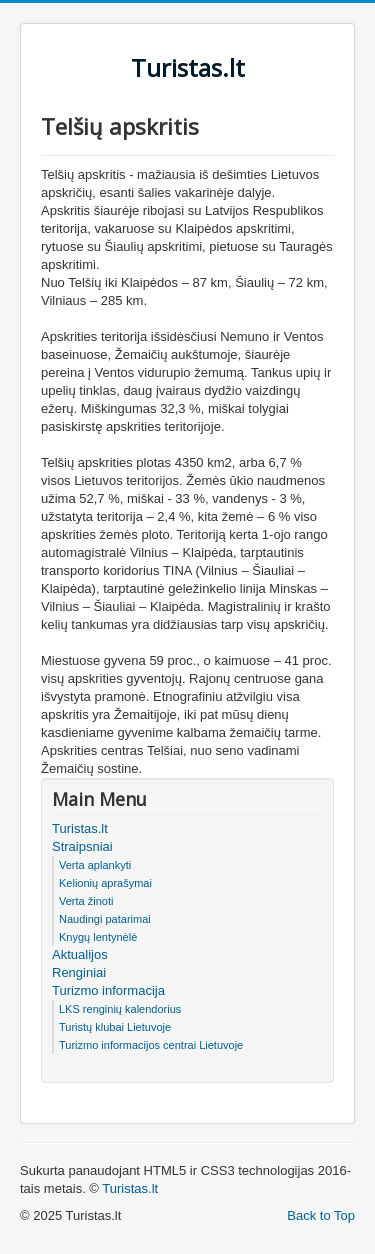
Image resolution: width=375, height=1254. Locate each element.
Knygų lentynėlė (98, 937)
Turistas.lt (80, 828)
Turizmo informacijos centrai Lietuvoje (151, 1045)
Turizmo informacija (108, 990)
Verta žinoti (86, 901)
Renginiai (79, 972)
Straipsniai (82, 846)
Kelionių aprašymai (105, 883)
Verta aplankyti (95, 865)
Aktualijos (80, 954)
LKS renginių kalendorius (120, 1009)
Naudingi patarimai (105, 919)
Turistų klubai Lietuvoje (115, 1027)
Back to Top (321, 1215)
